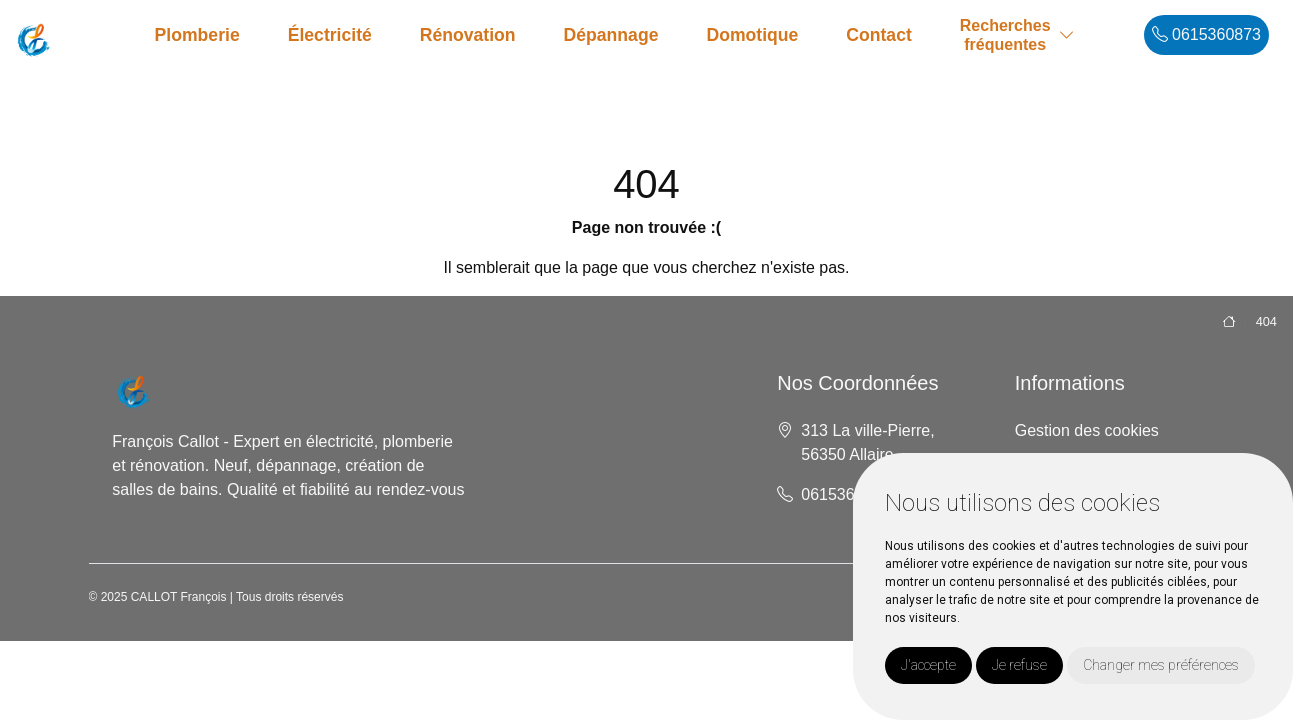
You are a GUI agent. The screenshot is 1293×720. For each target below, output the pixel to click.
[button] (1067, 35)
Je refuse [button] (1019, 665)
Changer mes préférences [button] (1161, 665)
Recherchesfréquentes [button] (1005, 35)
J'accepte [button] (928, 665)
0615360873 (1206, 34)
